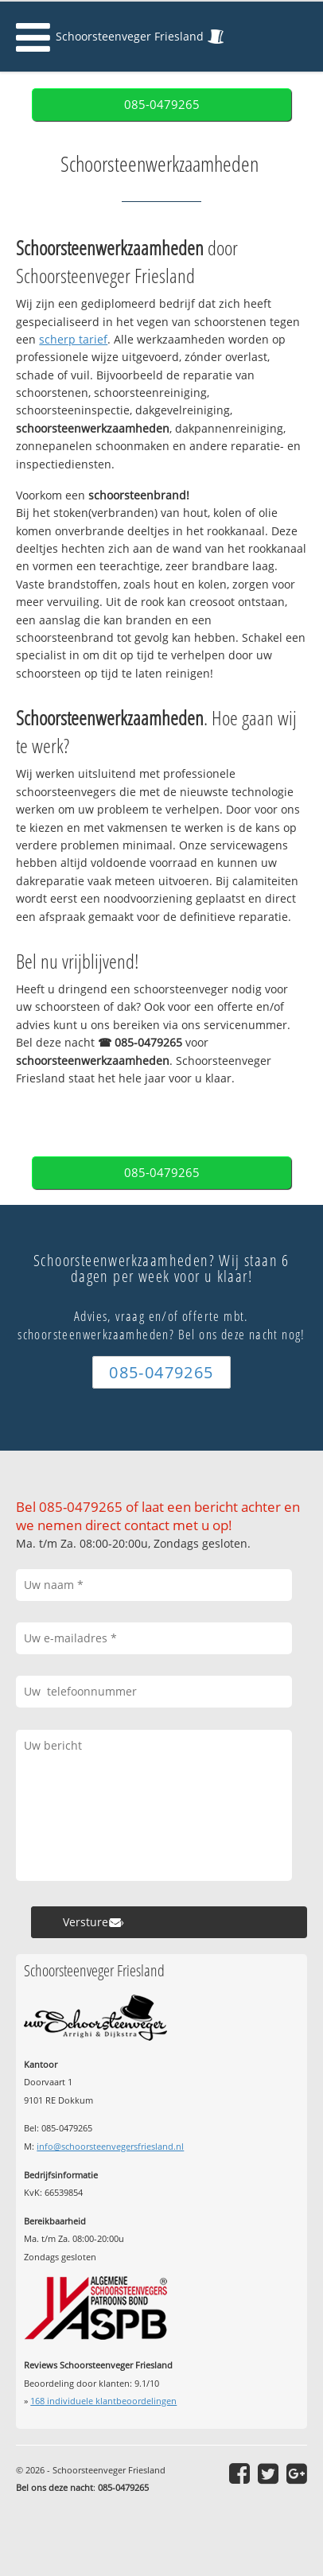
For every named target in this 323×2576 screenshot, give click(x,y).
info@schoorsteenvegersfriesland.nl (110, 2146)
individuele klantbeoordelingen (103, 2401)
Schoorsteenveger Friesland (130, 36)
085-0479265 (162, 104)
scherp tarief (73, 339)
